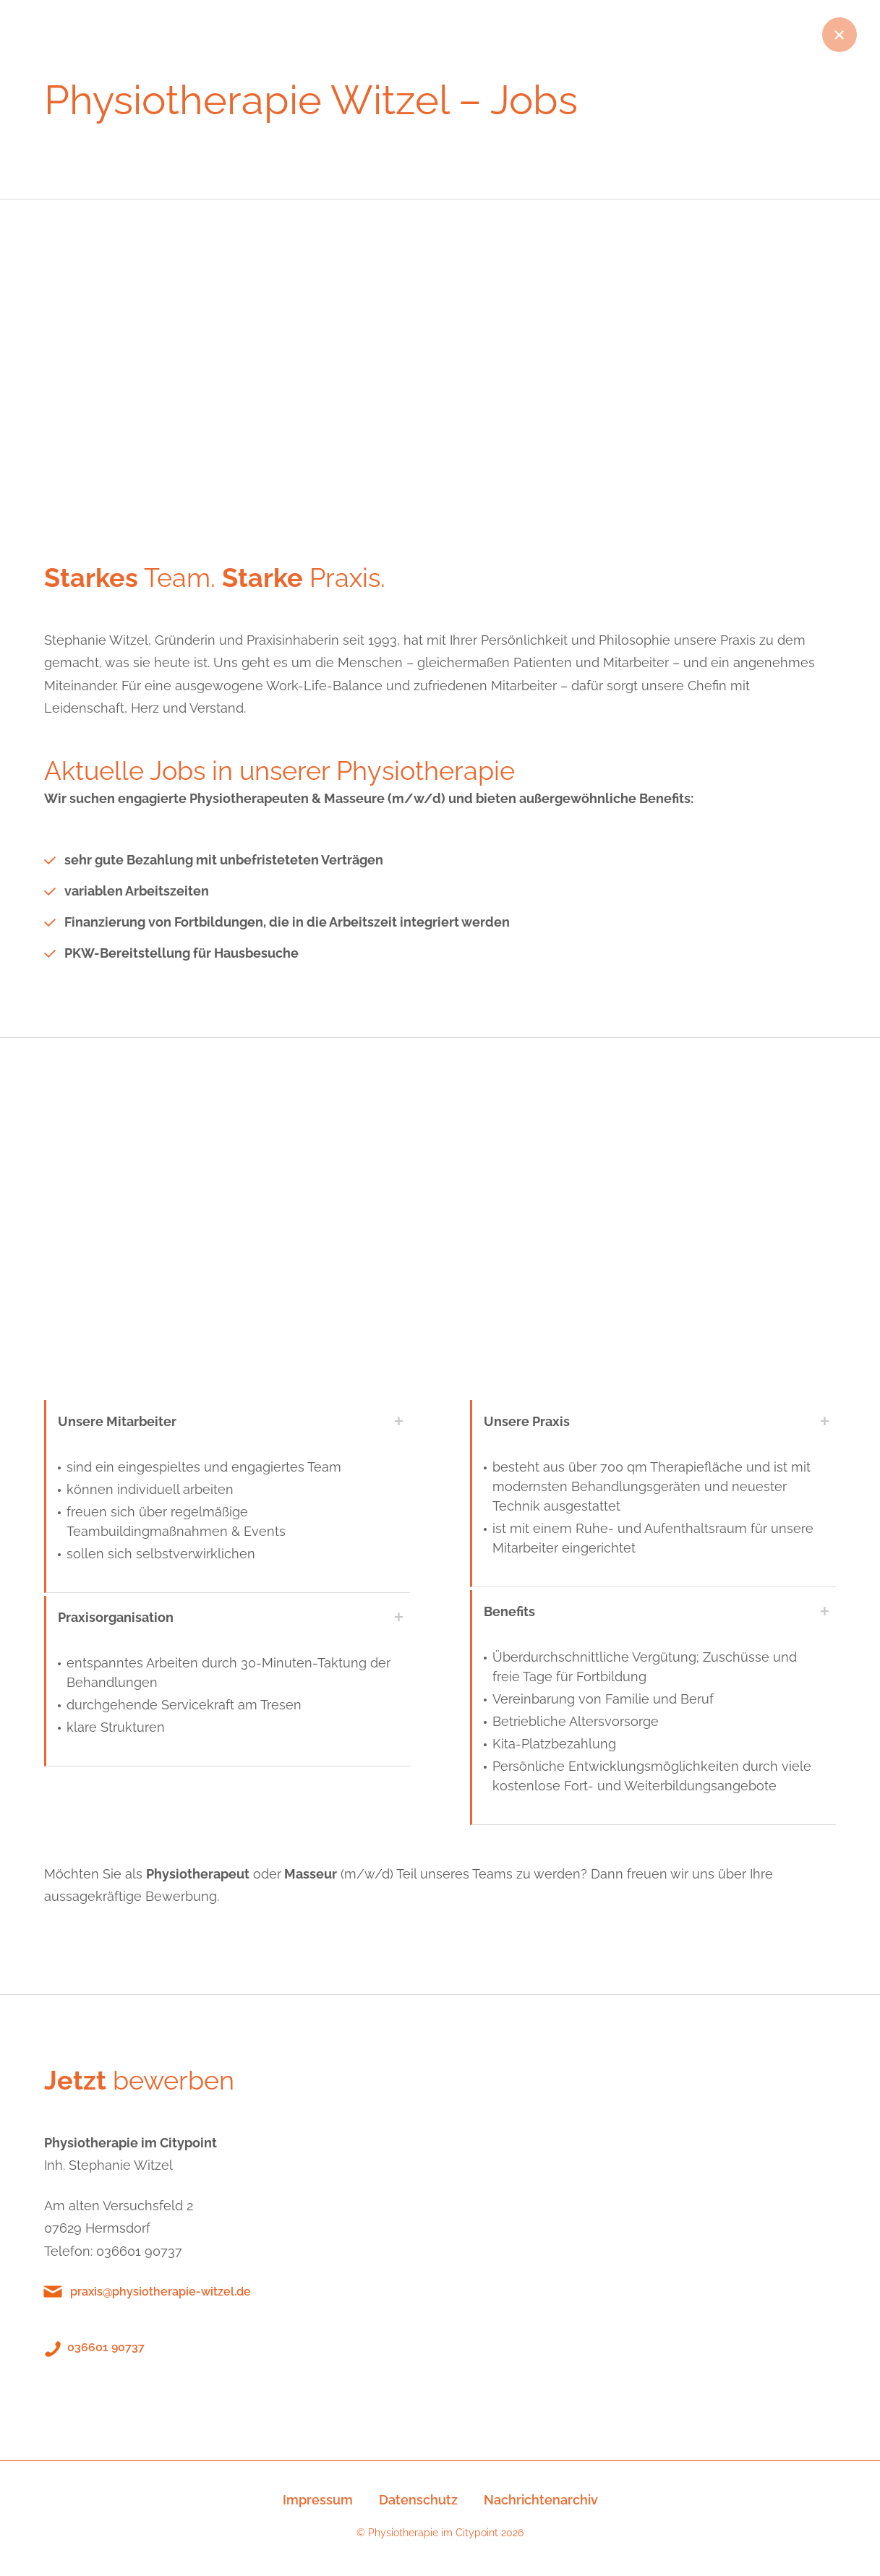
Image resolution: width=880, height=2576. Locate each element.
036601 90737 (106, 2347)
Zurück (839, 35)
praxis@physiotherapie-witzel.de (160, 2291)
